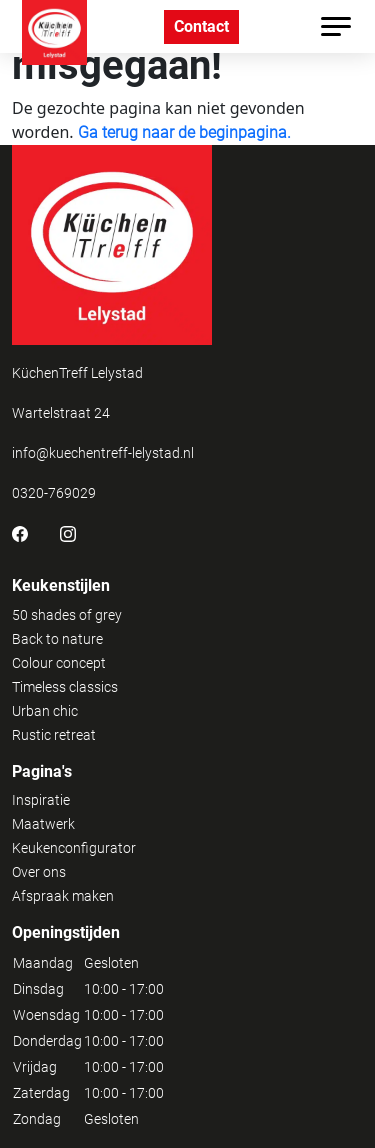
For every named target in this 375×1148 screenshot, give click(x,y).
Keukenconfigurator (74, 848)
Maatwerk (43, 824)
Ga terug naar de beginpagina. (184, 132)
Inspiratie (41, 800)
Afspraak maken (63, 896)
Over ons (39, 872)
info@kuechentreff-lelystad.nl (103, 453)
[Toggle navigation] (336, 26)
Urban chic (45, 711)
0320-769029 (54, 493)
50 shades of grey (67, 615)
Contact (201, 26)
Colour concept (59, 663)
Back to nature (57, 639)
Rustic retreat (54, 735)
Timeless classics (65, 687)
